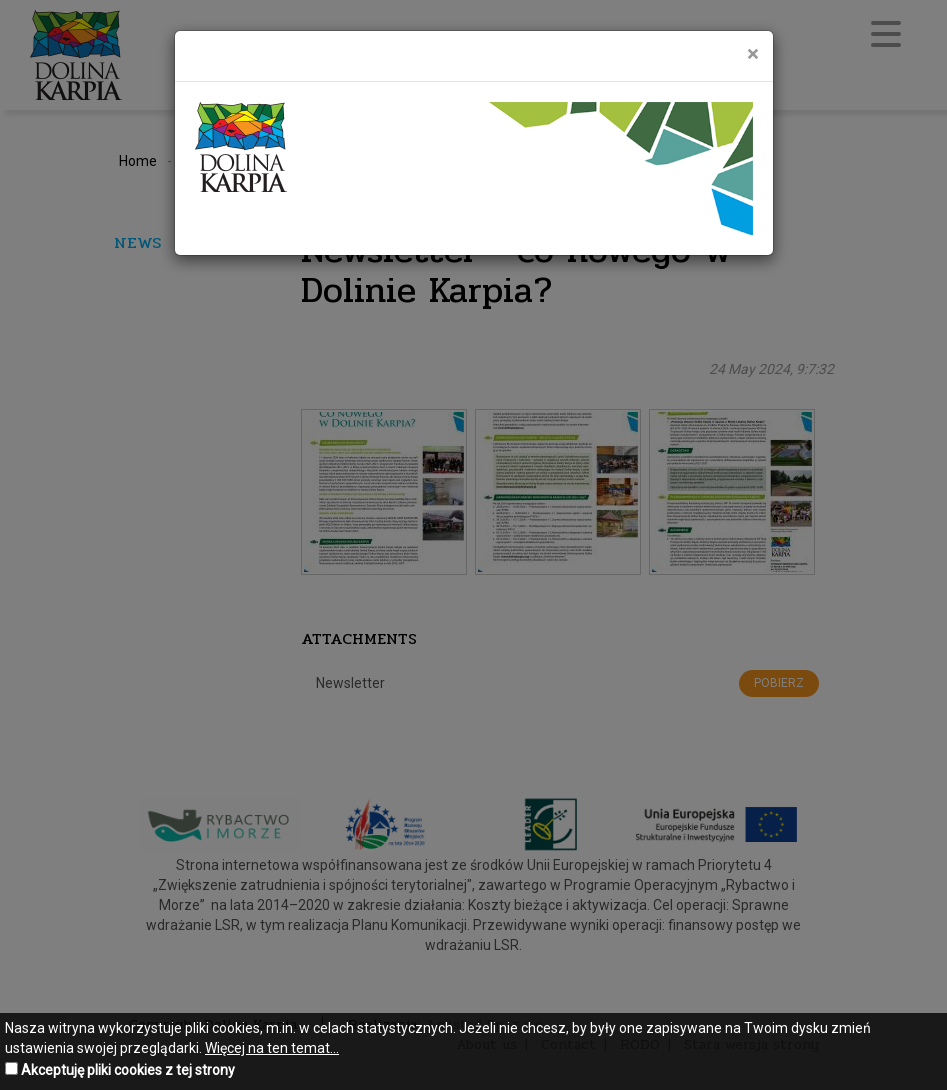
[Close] (752, 54)
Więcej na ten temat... (272, 1048)
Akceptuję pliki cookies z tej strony (128, 1070)
